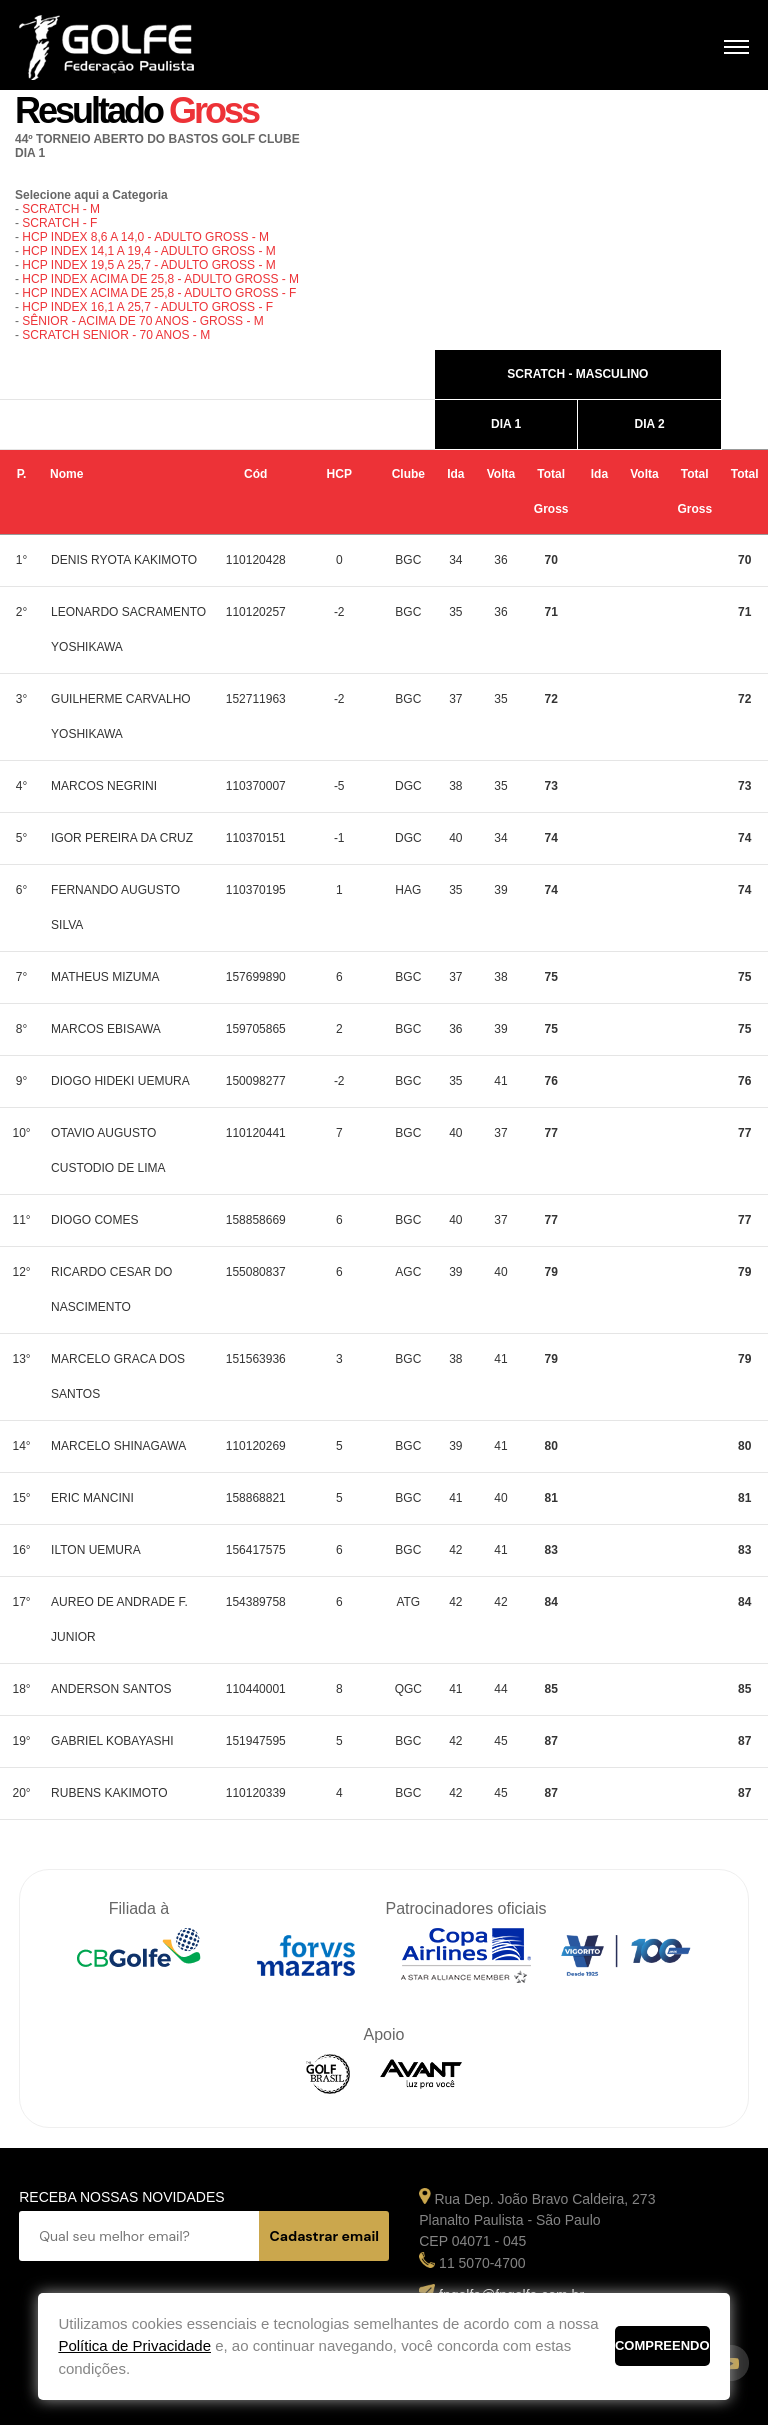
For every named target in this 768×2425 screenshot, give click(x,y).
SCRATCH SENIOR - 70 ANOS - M (116, 335)
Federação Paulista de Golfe (126, 47)
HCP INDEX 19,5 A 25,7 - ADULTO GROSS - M (148, 265)
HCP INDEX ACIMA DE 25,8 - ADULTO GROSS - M (160, 279)
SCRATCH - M (61, 209)
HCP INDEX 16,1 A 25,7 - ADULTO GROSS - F (147, 307)
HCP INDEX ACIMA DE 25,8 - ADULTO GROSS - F (159, 293)
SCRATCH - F (59, 223)
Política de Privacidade (134, 2345)
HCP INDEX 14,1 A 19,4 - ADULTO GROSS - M (148, 251)
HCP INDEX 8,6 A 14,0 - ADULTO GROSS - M (145, 237)
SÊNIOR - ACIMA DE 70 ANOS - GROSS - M (142, 321)
